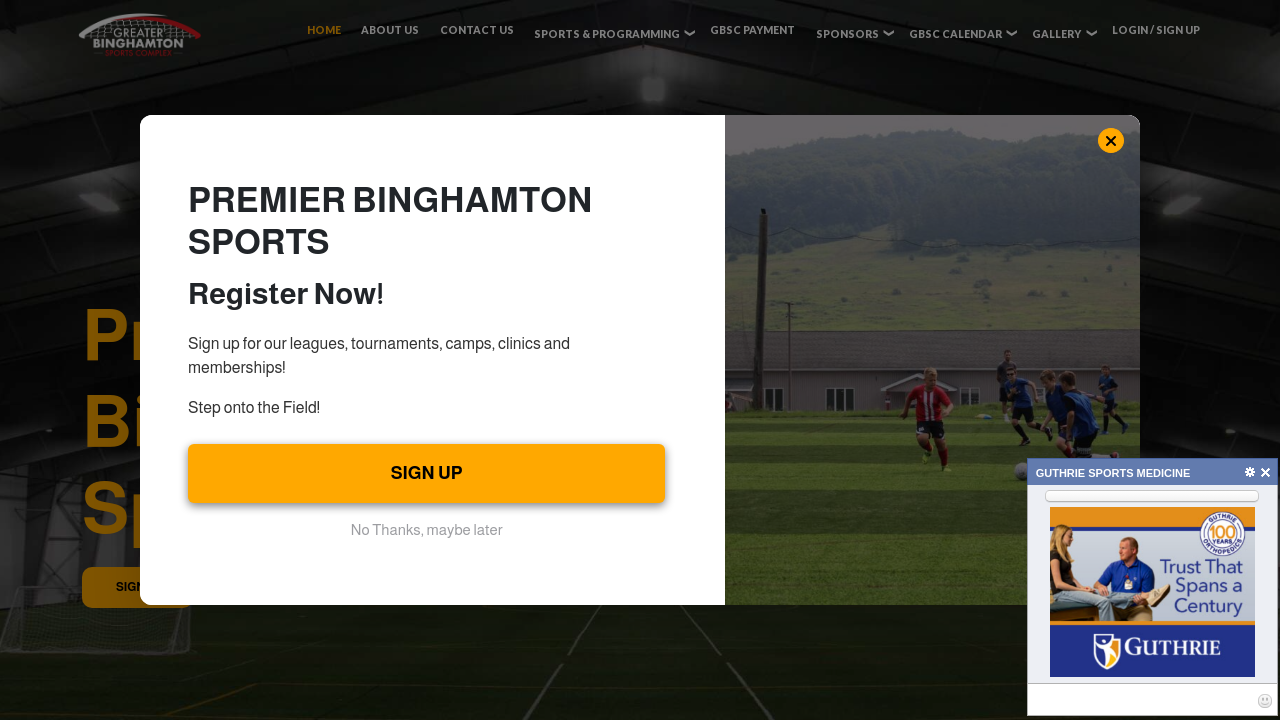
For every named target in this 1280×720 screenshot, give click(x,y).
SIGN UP (427, 473)
